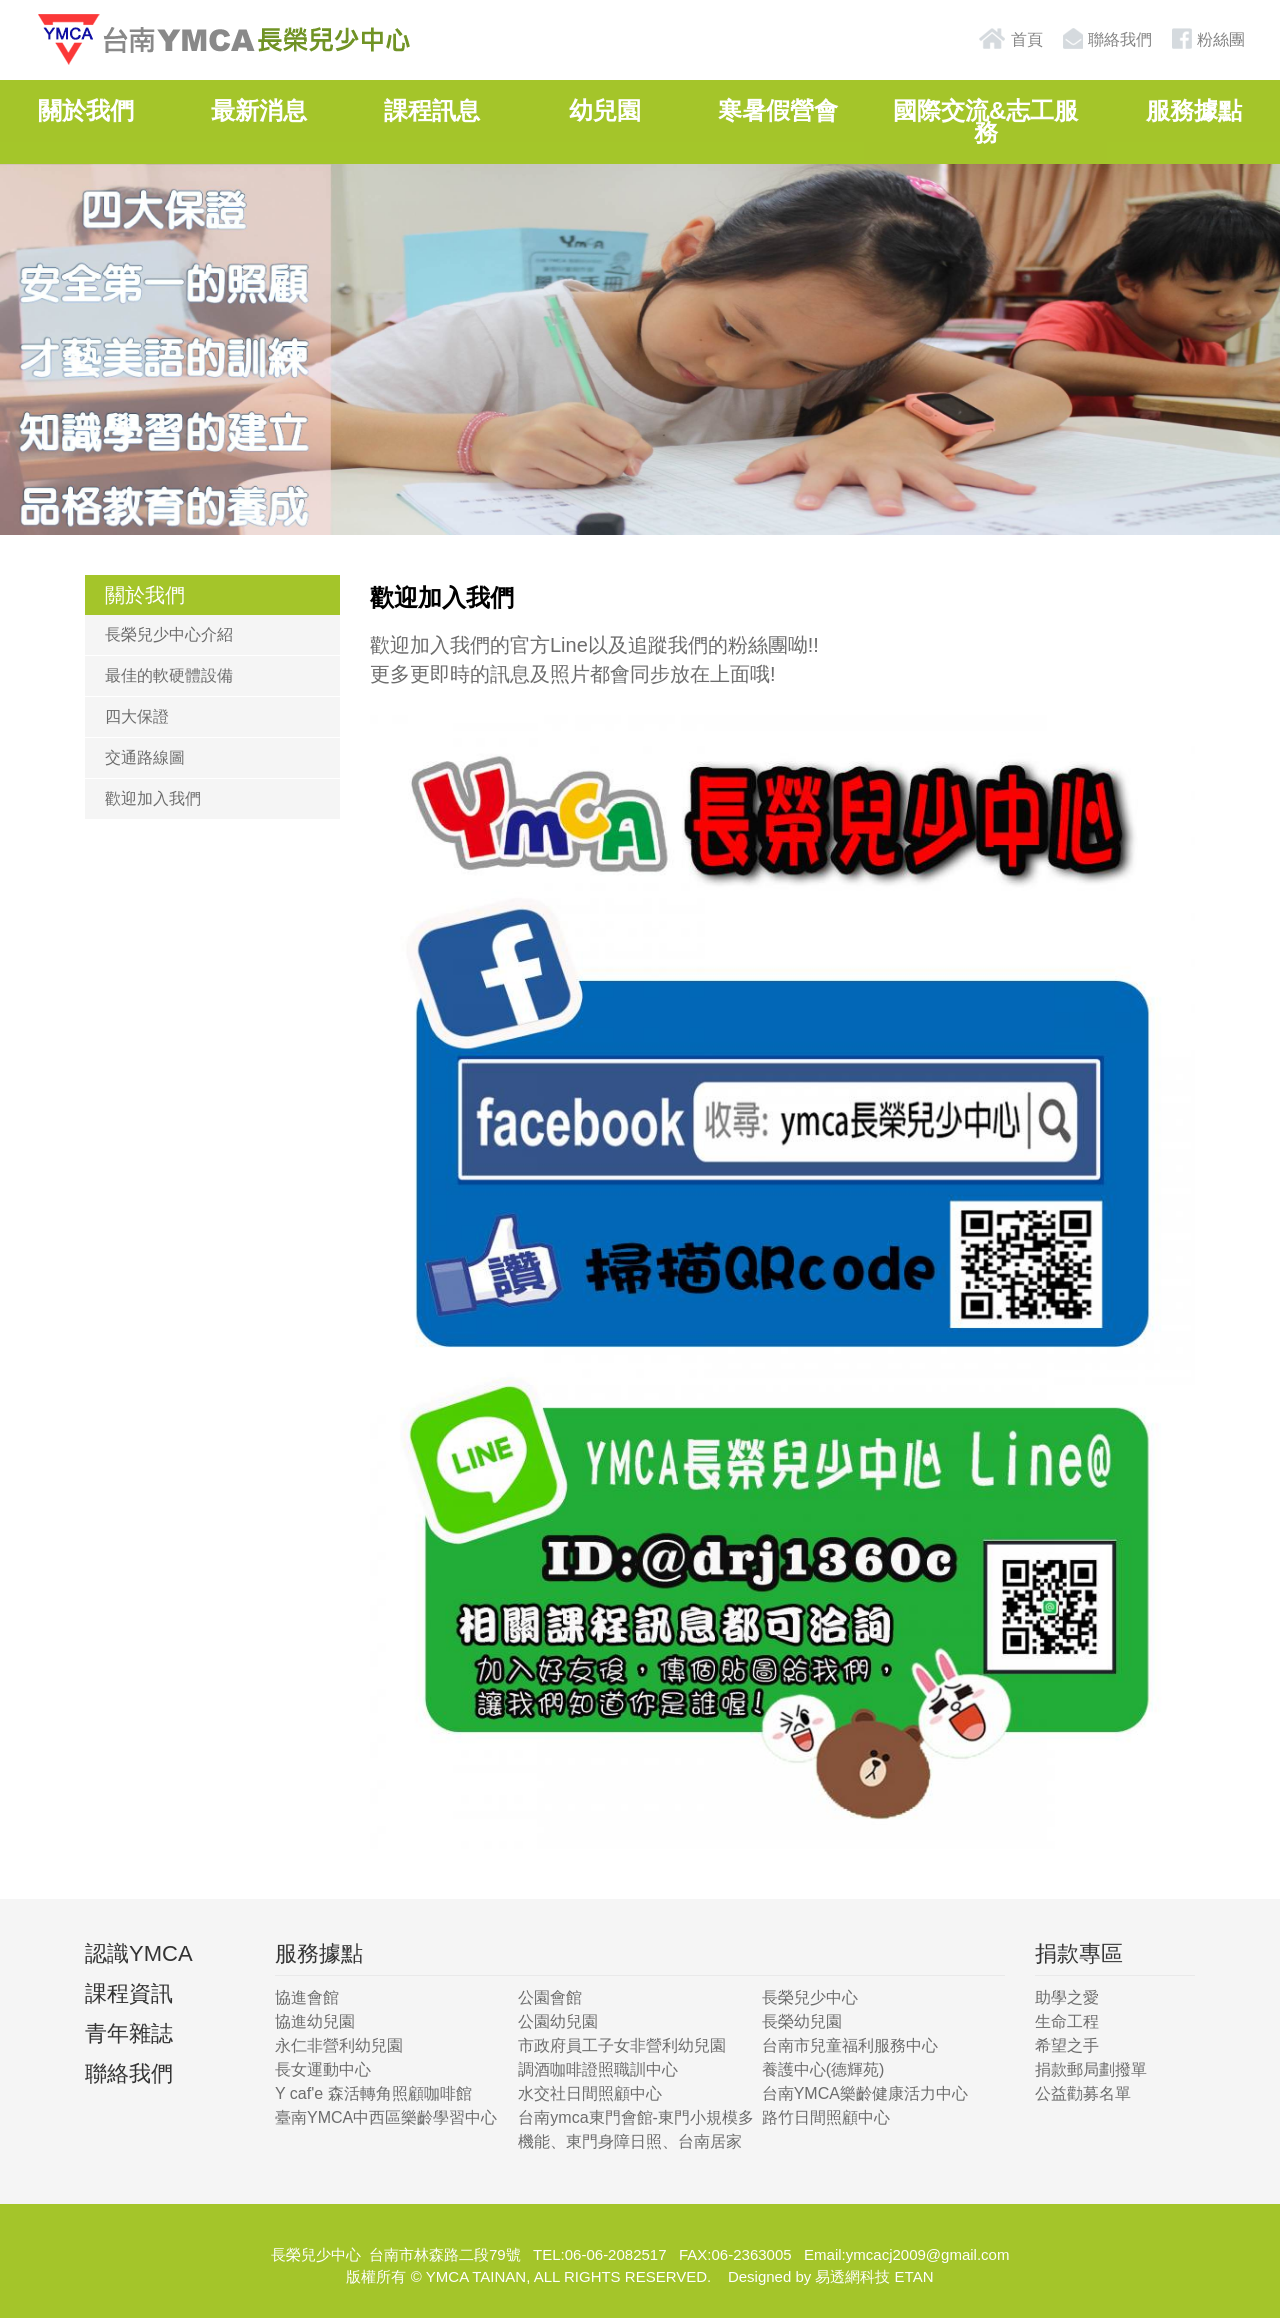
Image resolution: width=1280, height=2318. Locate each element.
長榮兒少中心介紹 (169, 634)
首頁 (1010, 38)
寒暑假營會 (778, 110)
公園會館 (550, 1997)
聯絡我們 (1105, 38)
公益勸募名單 (1083, 2093)
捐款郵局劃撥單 (1091, 2069)
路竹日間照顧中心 (826, 2117)
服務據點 (1194, 110)
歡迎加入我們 (153, 798)
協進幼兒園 (315, 2021)
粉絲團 (1206, 38)
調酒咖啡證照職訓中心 (598, 2069)
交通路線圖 (145, 757)
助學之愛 (1067, 1997)
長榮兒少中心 (810, 1997)
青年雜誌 (129, 2033)
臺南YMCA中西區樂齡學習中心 (386, 2117)
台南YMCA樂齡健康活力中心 (865, 2093)
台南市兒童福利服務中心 (850, 2045)
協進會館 (307, 1997)
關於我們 (86, 110)
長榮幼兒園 (802, 2021)
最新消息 (259, 110)
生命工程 (1067, 2021)
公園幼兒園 (558, 2021)
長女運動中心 (323, 2069)
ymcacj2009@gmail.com (928, 2254)
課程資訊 (129, 1993)
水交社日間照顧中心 (590, 2093)
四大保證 (137, 716)
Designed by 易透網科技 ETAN (831, 2276)
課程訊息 (432, 110)
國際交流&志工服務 (985, 121)
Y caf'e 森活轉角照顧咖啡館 (373, 2093)
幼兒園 (605, 110)
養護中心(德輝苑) (823, 2069)
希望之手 (1067, 2045)
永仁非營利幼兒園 (339, 2045)
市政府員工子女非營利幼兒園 (622, 2045)
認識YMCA (139, 1953)
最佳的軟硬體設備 (169, 675)
